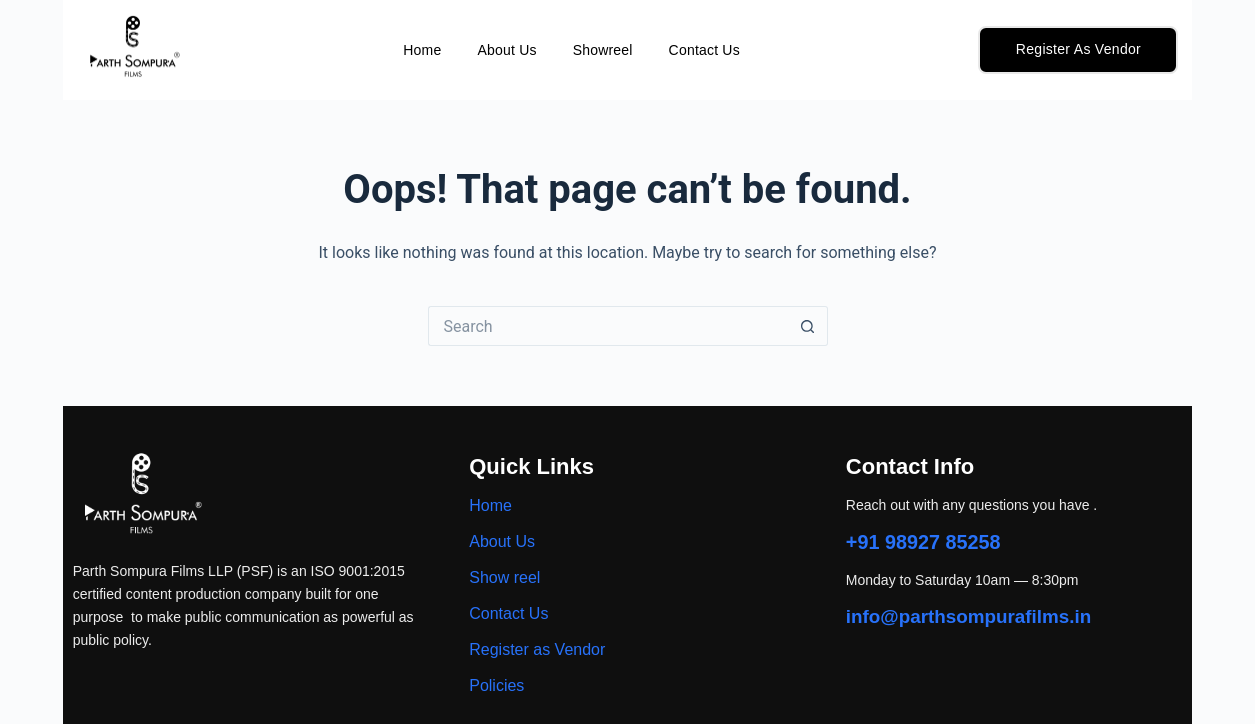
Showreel (603, 50)
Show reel (504, 577)
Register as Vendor (537, 649)
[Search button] (808, 326)
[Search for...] (608, 326)
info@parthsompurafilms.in (970, 615)
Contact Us (704, 50)
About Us (506, 50)
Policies (496, 685)
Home (422, 50)
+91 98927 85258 (924, 542)
